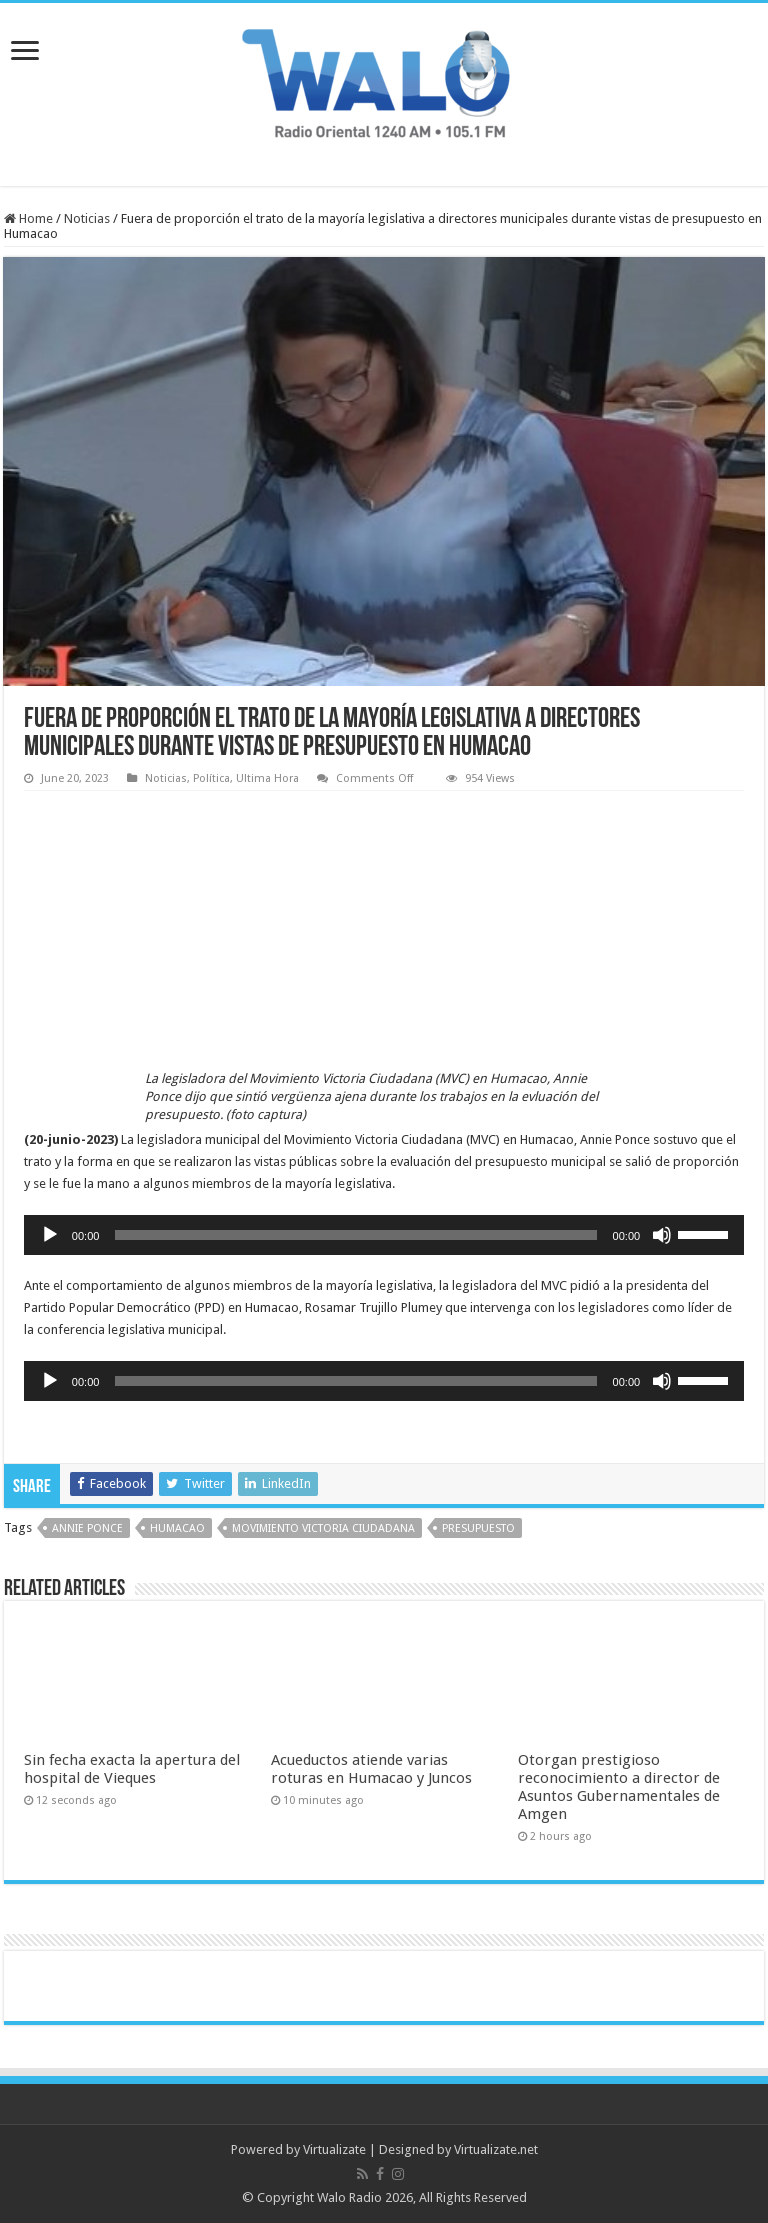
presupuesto (478, 1528)
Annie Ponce (87, 1528)
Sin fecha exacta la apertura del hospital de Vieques (132, 1769)
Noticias (87, 218)
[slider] (355, 1235)
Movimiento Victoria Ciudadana (323, 1528)
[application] (384, 1235)
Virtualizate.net (496, 2149)
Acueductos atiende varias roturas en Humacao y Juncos (371, 1769)
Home (28, 218)
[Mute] (662, 1235)
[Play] (50, 1235)
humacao (177, 1528)
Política (211, 778)
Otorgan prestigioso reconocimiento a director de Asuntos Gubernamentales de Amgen (619, 1787)
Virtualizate (334, 2149)
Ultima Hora (267, 778)
